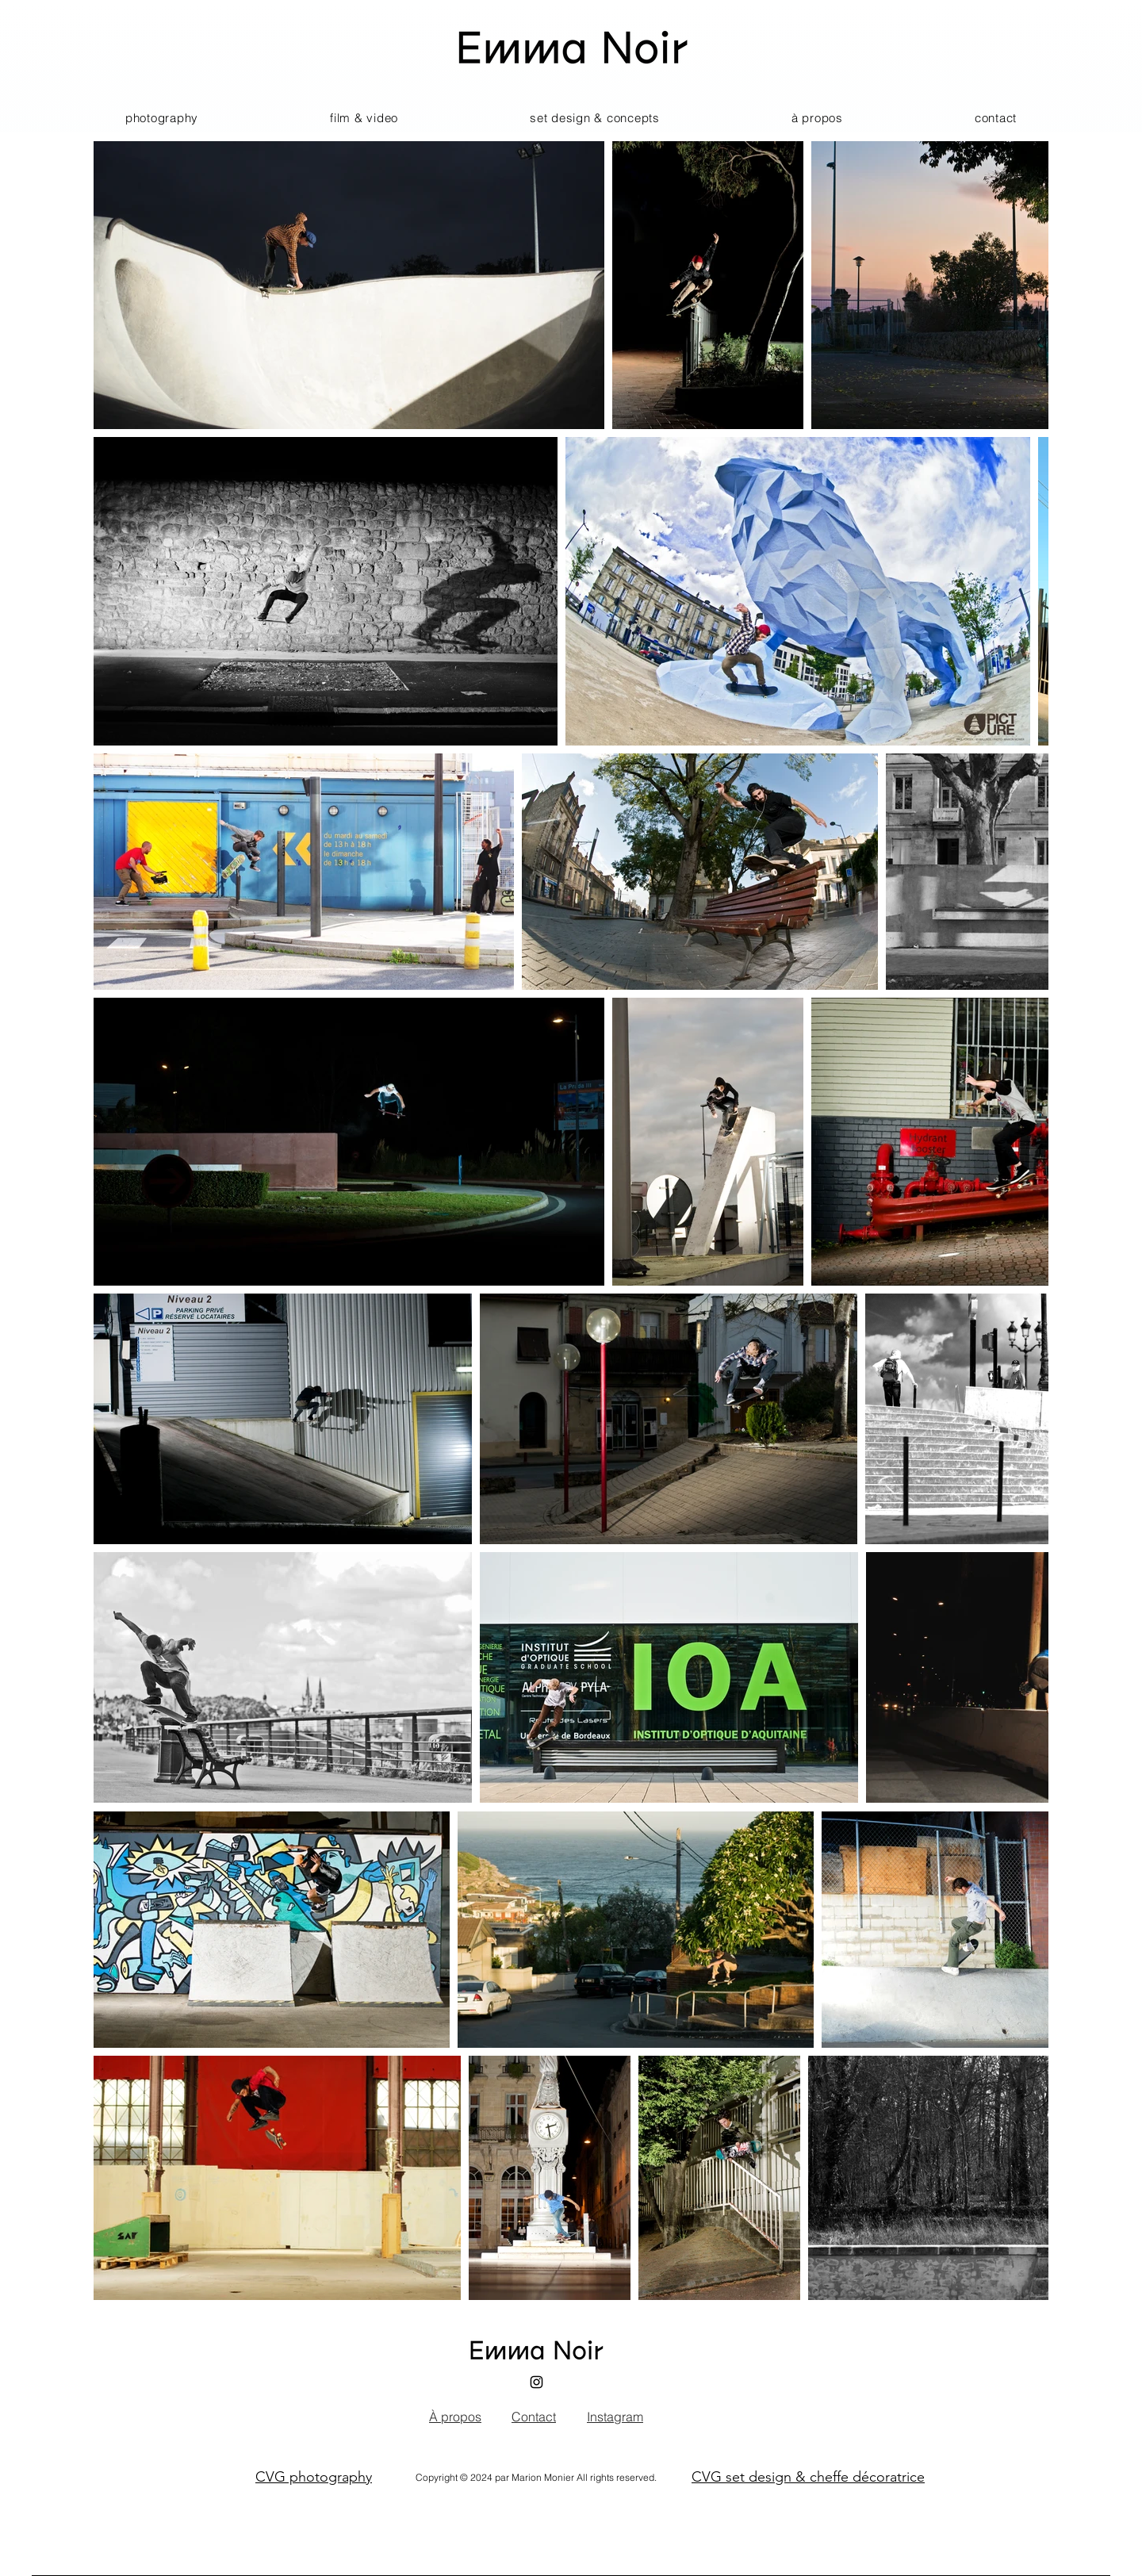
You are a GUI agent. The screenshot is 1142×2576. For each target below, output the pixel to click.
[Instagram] (536, 2382)
